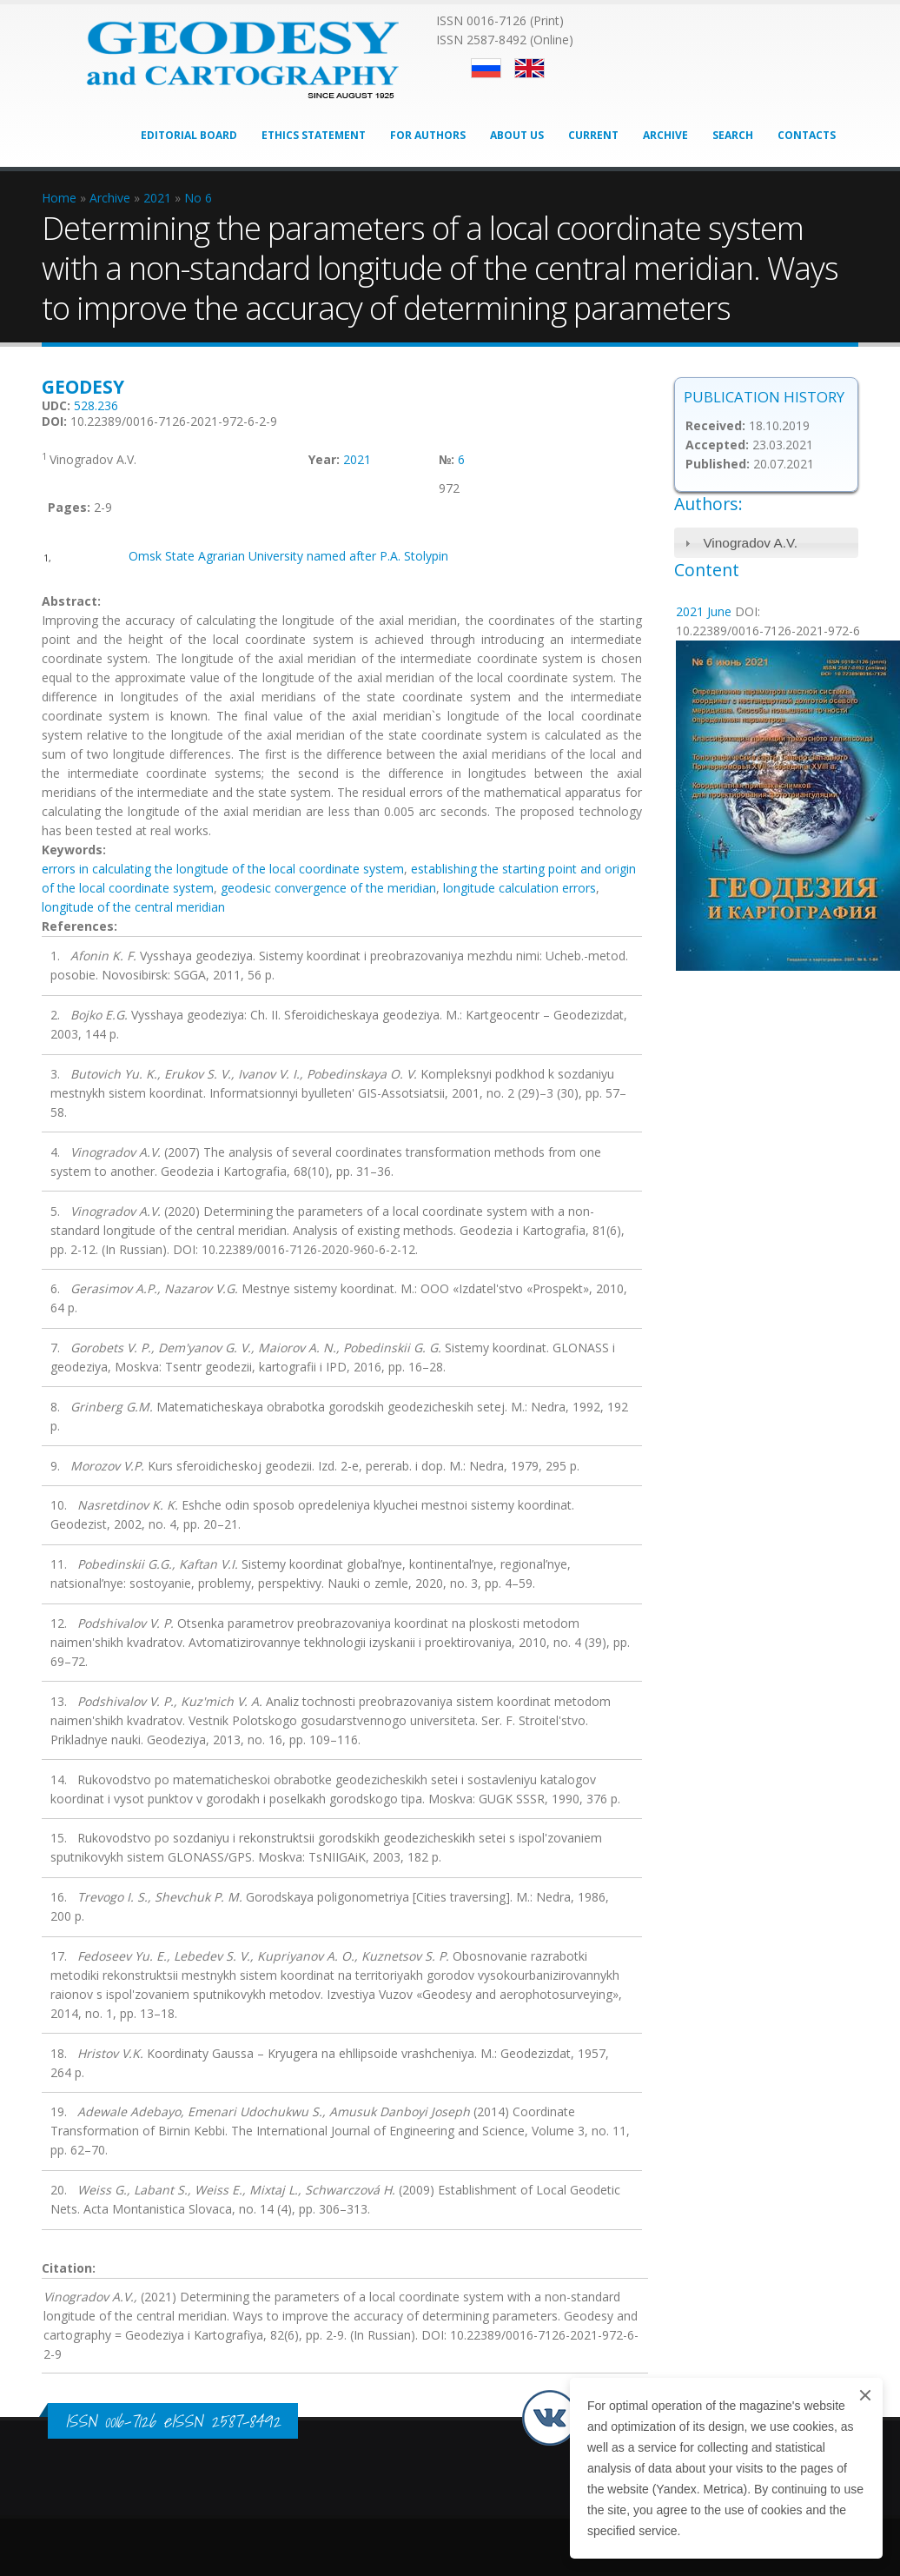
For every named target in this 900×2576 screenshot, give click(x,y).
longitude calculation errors (519, 888)
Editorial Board (189, 135)
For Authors (428, 135)
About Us (517, 135)
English (529, 68)
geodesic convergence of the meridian (328, 888)
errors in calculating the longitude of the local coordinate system (223, 868)
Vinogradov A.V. (750, 542)
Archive (665, 135)
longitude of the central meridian (133, 907)
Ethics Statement (313, 135)
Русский (486, 68)
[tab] (766, 543)
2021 (357, 459)
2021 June (703, 611)
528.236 (96, 405)
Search (732, 135)
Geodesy (83, 387)
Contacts (807, 135)
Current (593, 135)
